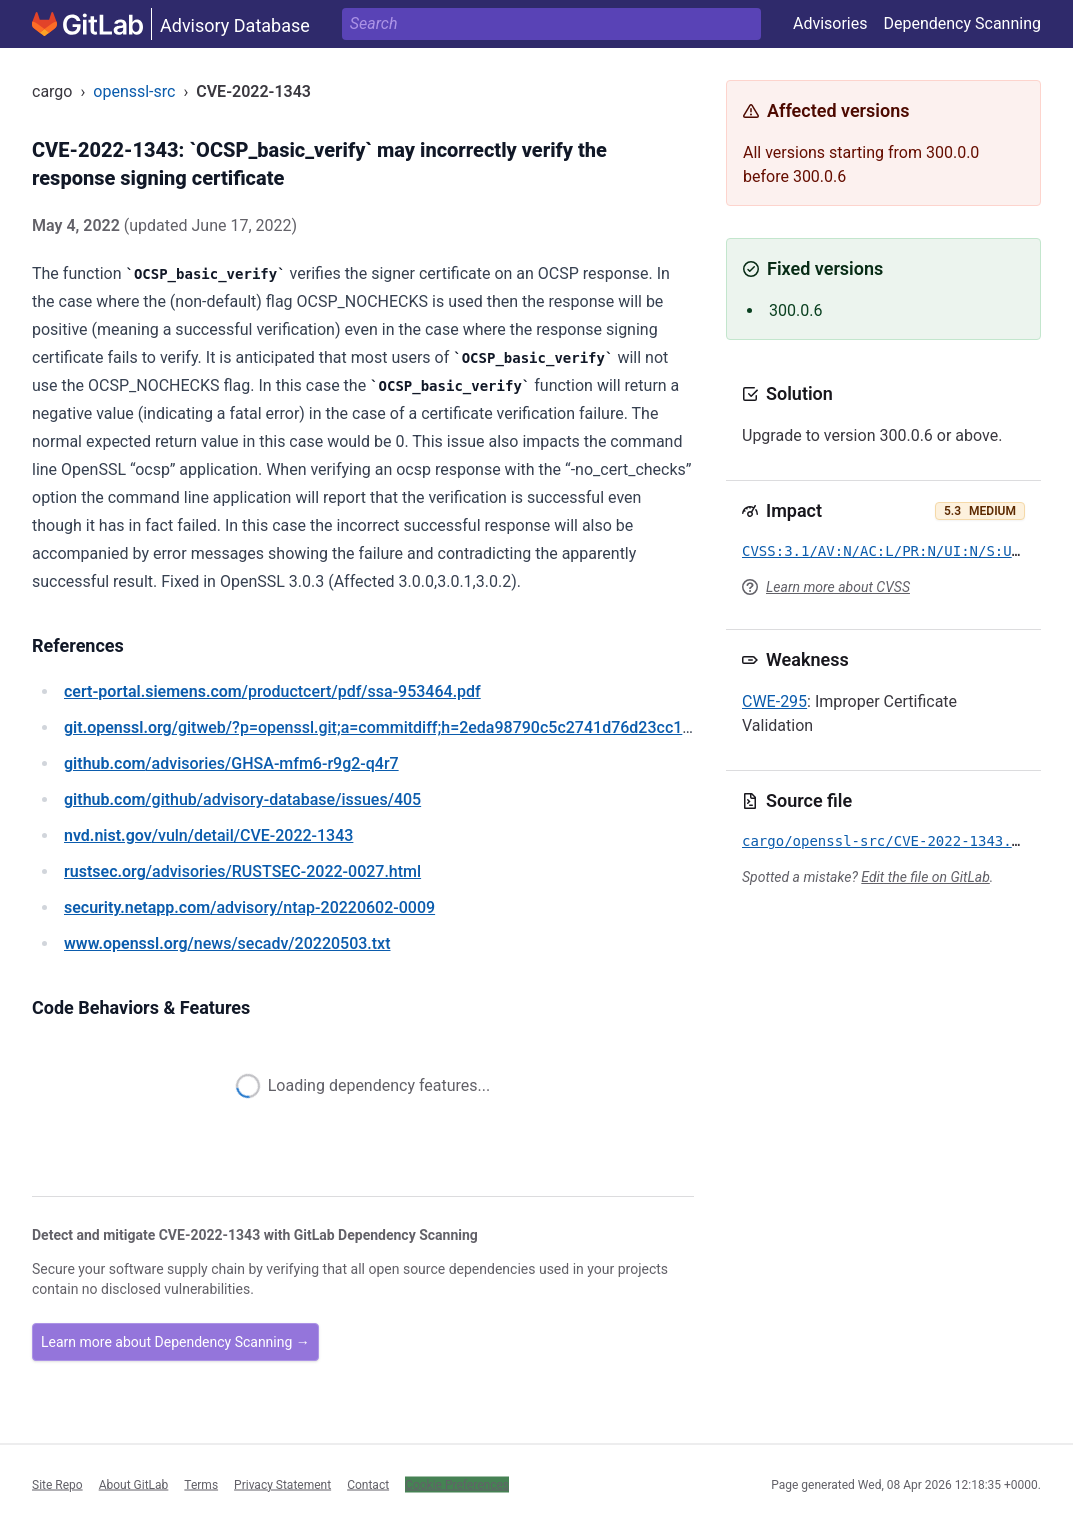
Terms (201, 1484)
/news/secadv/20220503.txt (227, 943)
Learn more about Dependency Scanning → (175, 1342)
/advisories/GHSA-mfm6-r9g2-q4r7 (231, 763)
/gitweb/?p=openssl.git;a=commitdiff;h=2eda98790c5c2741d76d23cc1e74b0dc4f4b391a (438, 727)
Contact (368, 1484)
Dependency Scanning (962, 23)
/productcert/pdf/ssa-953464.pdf (272, 691)
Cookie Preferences (457, 1484)
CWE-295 (774, 701)
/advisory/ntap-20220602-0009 (249, 907)
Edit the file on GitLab (925, 877)
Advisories (830, 23)
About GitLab (134, 1484)
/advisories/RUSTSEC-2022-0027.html (242, 871)
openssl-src (134, 91)
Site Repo (57, 1484)
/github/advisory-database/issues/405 (242, 799)
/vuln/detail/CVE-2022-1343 (208, 835)
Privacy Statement (282, 1484)
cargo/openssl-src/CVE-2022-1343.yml (889, 841)
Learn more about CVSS (838, 587)
